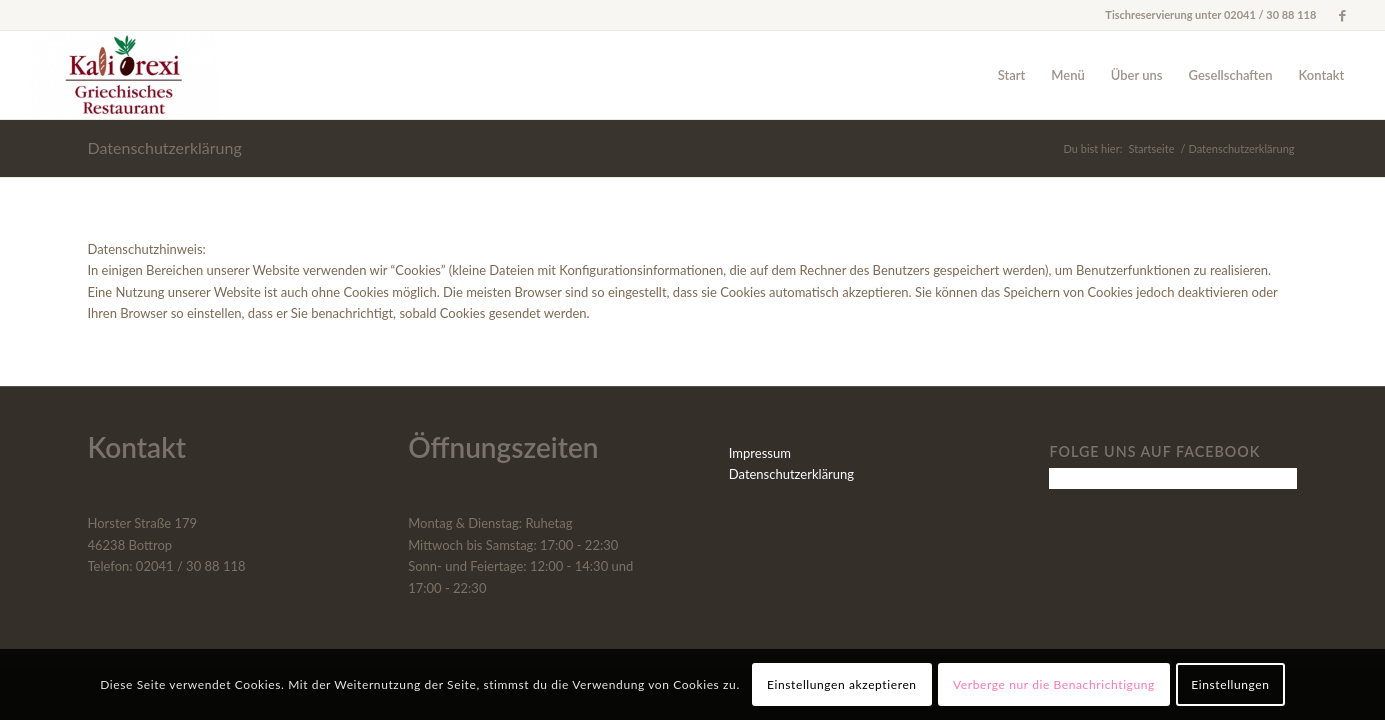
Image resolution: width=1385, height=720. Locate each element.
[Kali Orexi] (123, 75)
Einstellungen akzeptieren (842, 684)
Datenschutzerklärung (165, 147)
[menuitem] (1012, 75)
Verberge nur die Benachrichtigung (1054, 684)
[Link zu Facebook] (1342, 15)
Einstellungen (1230, 684)
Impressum (760, 453)
